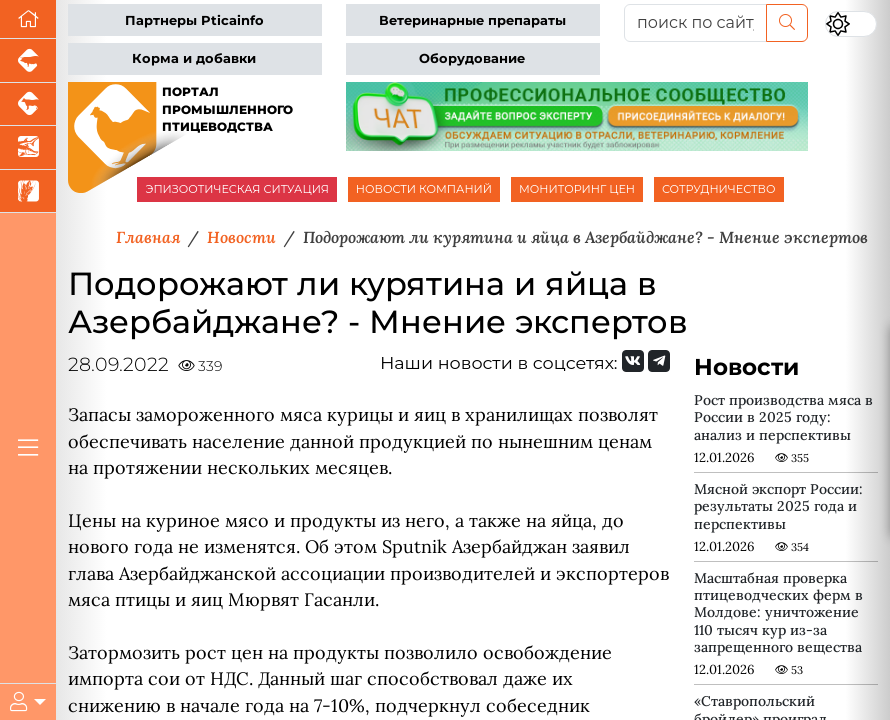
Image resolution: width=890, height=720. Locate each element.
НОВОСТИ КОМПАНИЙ (424, 189)
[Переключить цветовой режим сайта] (851, 24)
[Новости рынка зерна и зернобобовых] (28, 192)
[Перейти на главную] (28, 19)
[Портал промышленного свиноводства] (28, 61)
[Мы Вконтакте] (633, 361)
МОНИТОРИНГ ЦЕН (577, 189)
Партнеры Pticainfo (194, 20)
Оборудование (472, 58)
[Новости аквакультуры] (28, 148)
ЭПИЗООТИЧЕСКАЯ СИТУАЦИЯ (236, 189)
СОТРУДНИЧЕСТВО (719, 189)
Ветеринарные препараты (472, 20)
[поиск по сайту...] (696, 23)
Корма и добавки (194, 58)
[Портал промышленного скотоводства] (28, 105)
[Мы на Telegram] (659, 361)
